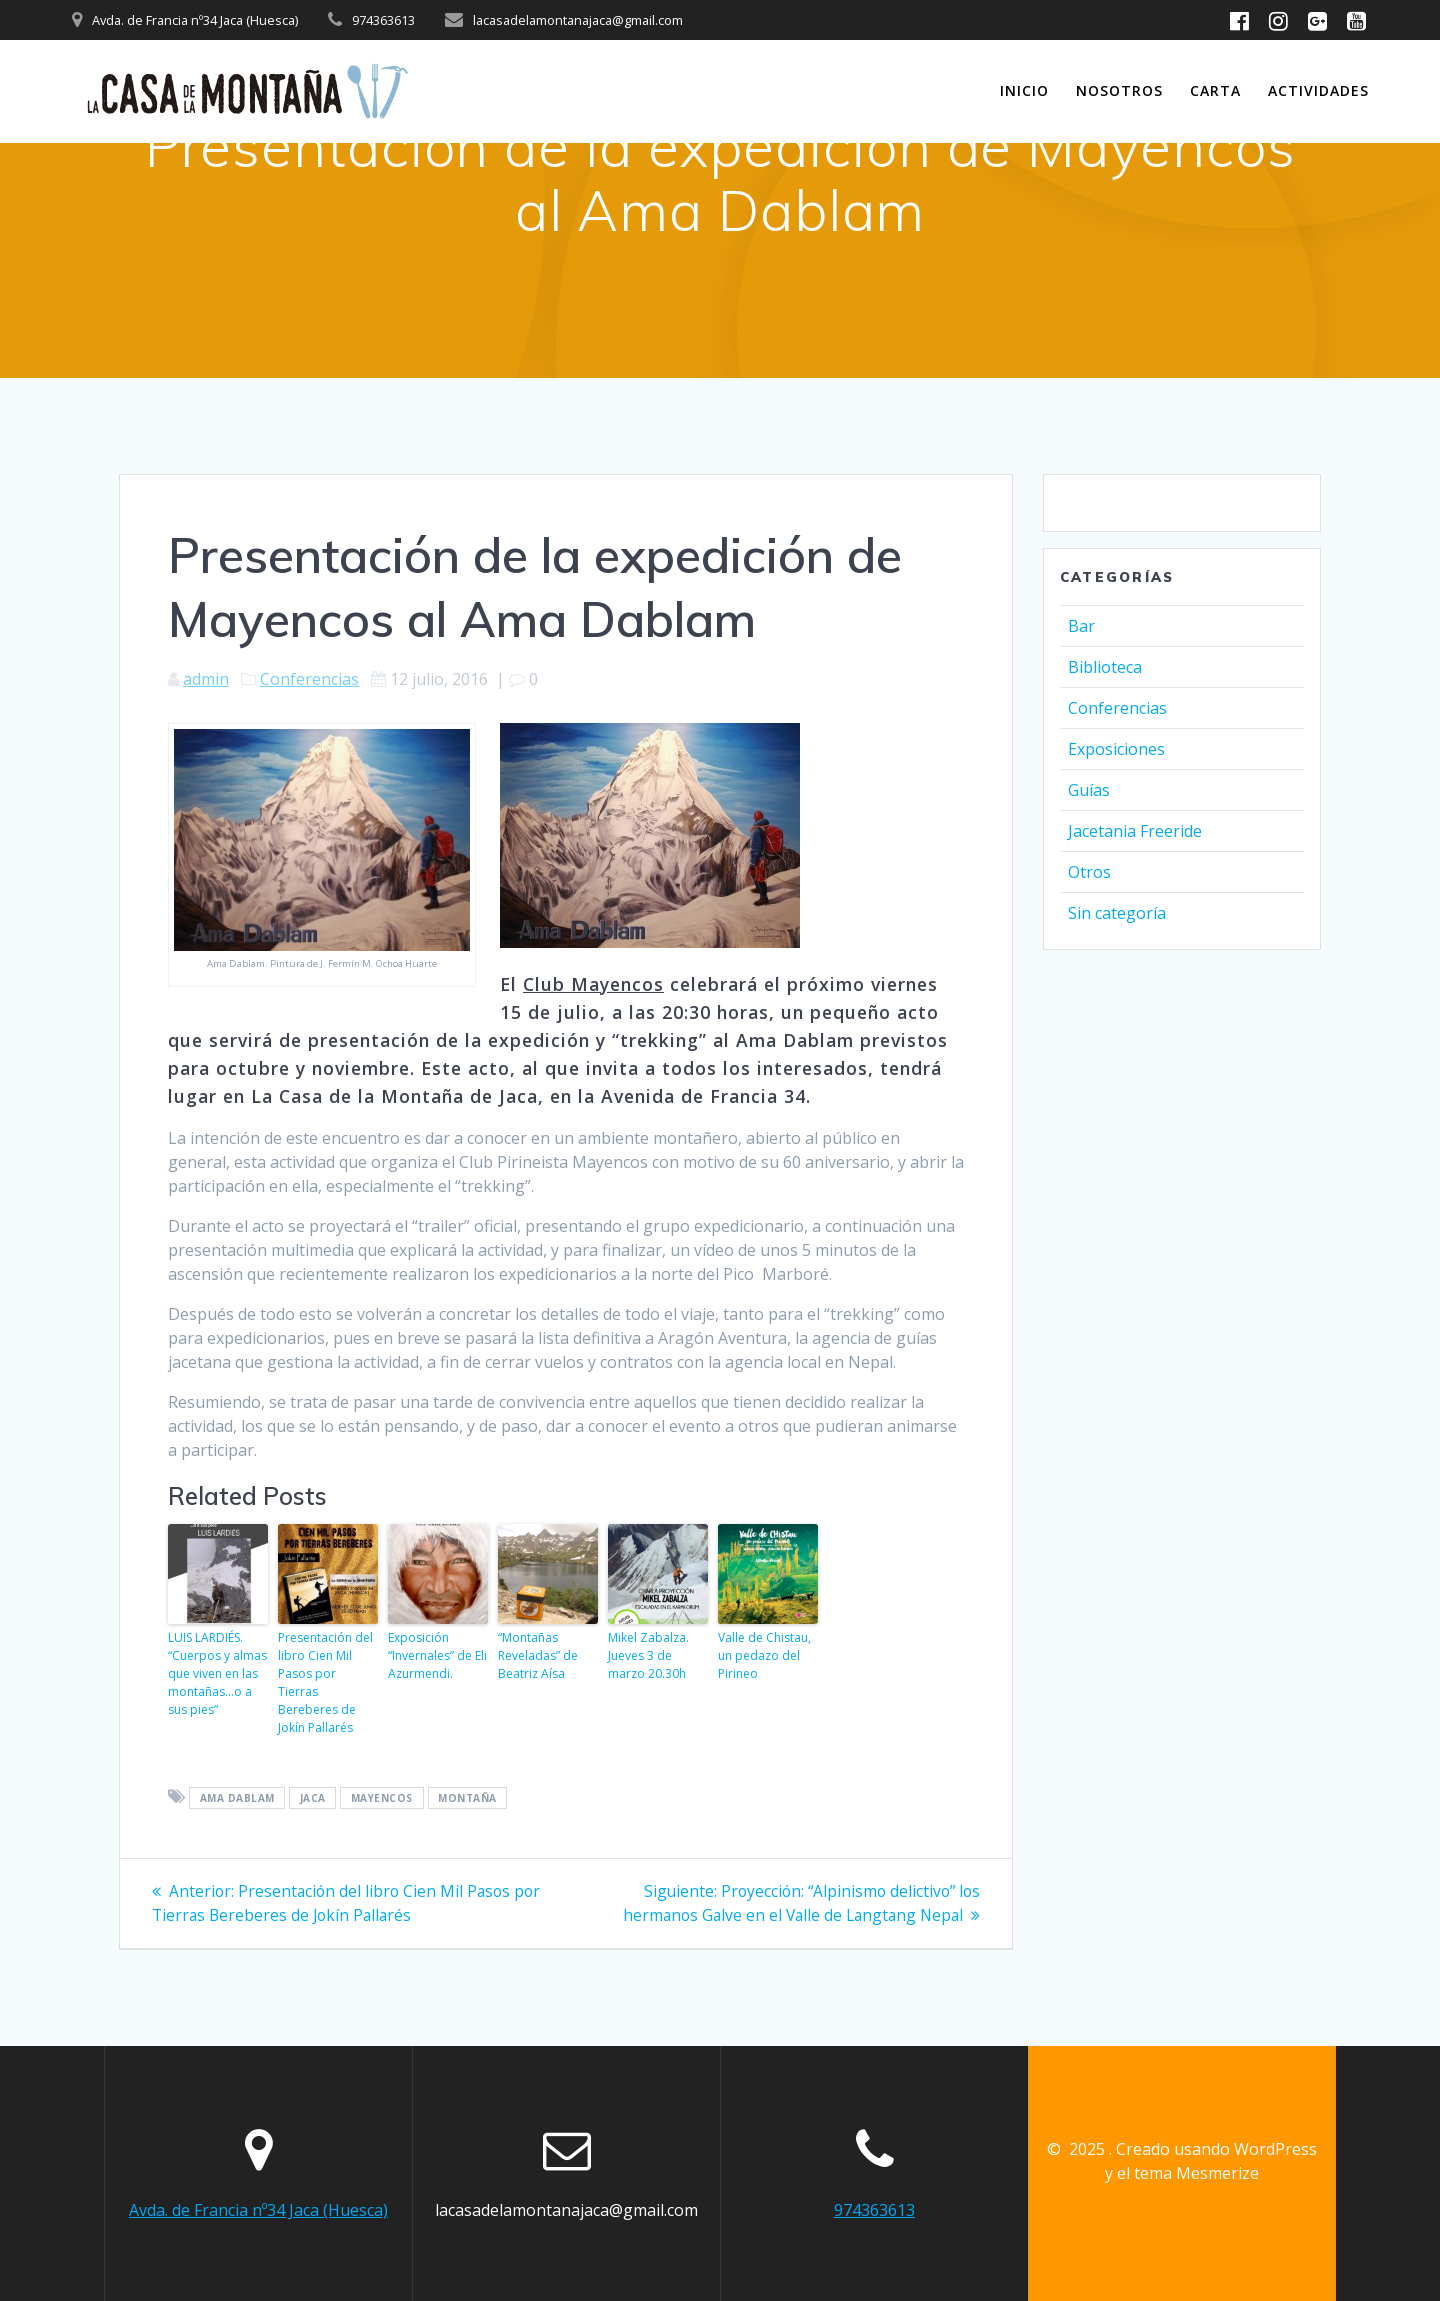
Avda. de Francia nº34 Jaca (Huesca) (258, 2210)
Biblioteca (1105, 667)
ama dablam (237, 1798)
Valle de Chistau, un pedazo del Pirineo (764, 1655)
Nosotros (1119, 90)
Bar (1081, 626)
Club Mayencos (593, 984)
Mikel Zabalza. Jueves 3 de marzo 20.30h (648, 1655)
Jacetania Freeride (1135, 831)
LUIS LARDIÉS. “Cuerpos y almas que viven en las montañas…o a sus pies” (217, 1673)
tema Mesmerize (1196, 2173)
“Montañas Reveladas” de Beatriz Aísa (538, 1655)
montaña (467, 1798)
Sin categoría (1117, 913)
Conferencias (309, 679)
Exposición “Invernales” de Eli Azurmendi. (437, 1655)
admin (206, 679)
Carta (1215, 90)
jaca (313, 1798)
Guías (1089, 790)
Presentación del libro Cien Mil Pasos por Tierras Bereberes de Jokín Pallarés (325, 1682)
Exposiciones (1116, 749)
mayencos (382, 1798)
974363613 (874, 2210)
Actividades (1318, 90)
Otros (1089, 872)
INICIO (1024, 90)
